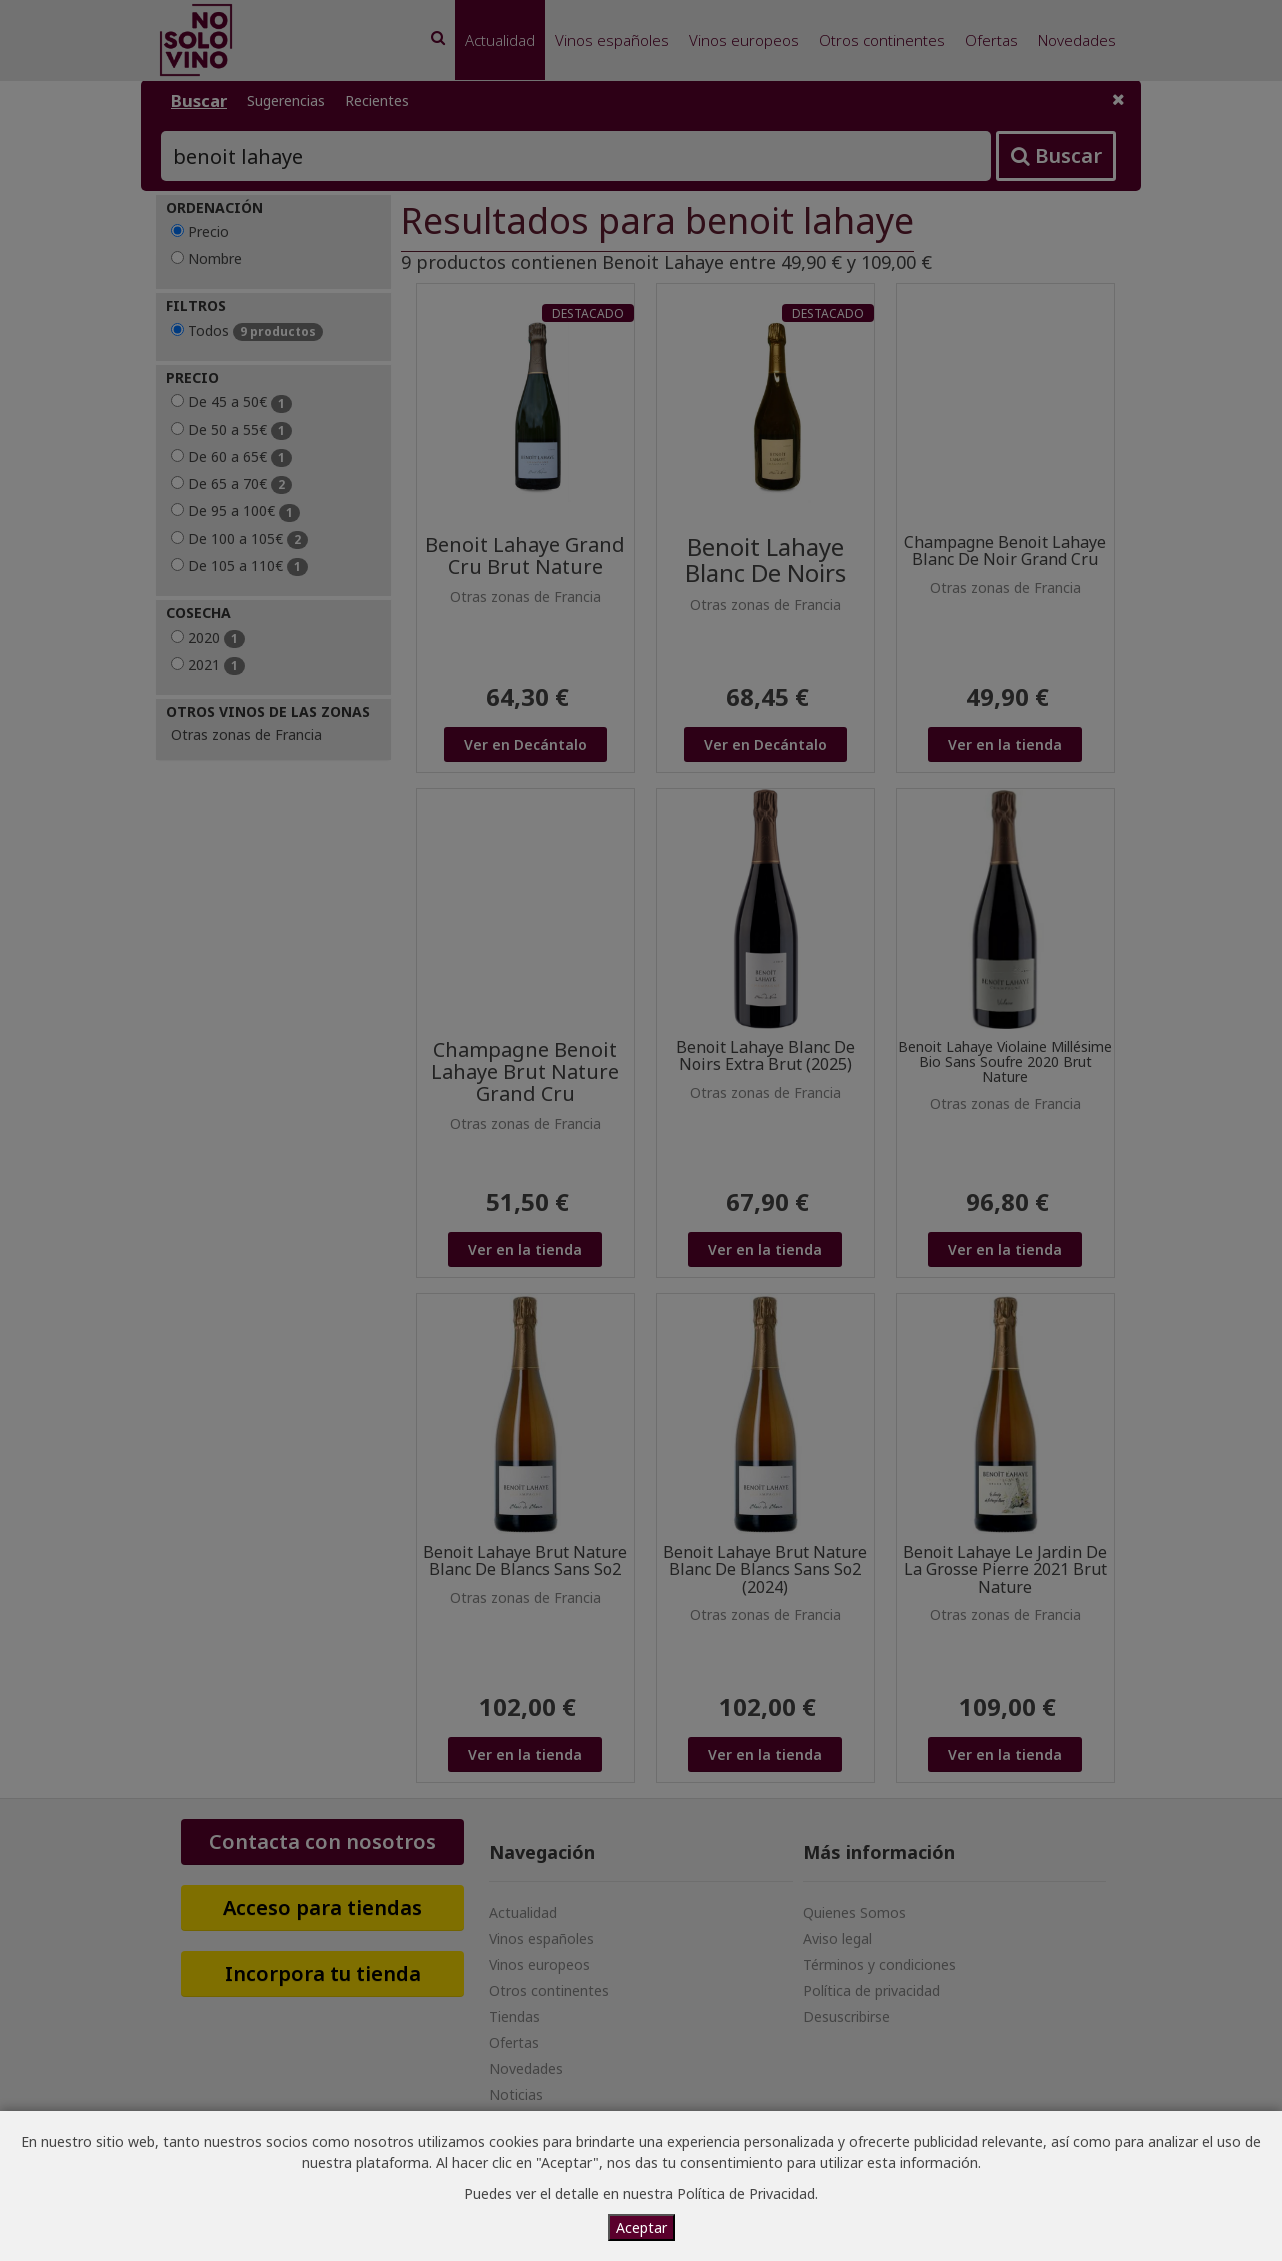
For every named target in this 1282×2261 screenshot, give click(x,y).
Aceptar (641, 2227)
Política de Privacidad (746, 2193)
